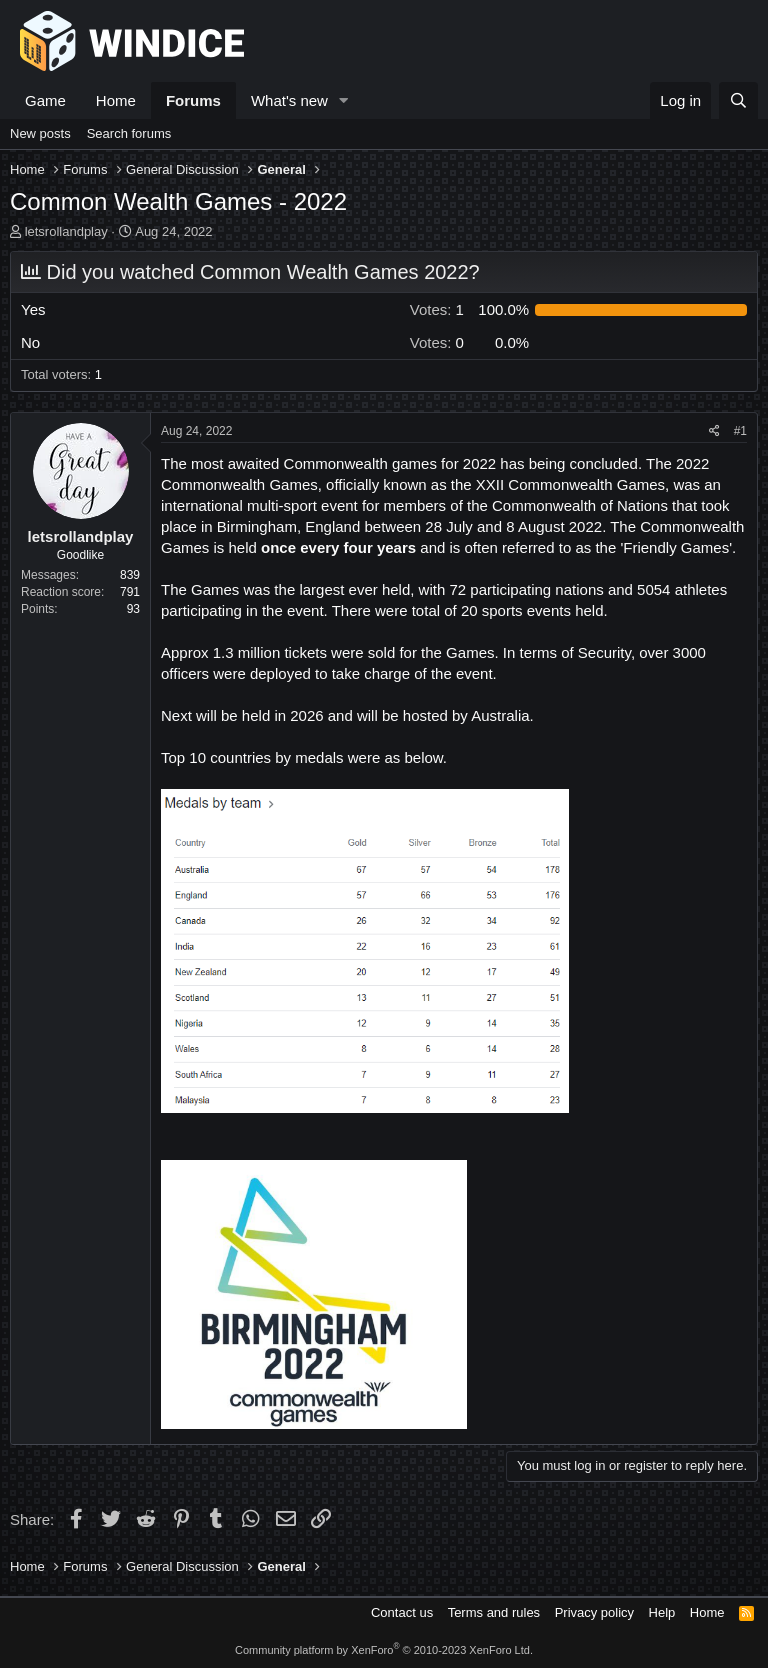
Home (116, 100)
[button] (344, 100)
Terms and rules (494, 1612)
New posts (40, 133)
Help (662, 1612)
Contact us (402, 1612)
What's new (289, 100)
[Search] (738, 100)
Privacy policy (594, 1612)
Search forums (129, 133)
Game (45, 100)
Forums (193, 100)
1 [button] (437, 309)
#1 (740, 431)
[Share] (714, 431)
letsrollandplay (66, 231)
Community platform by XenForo (384, 1650)
